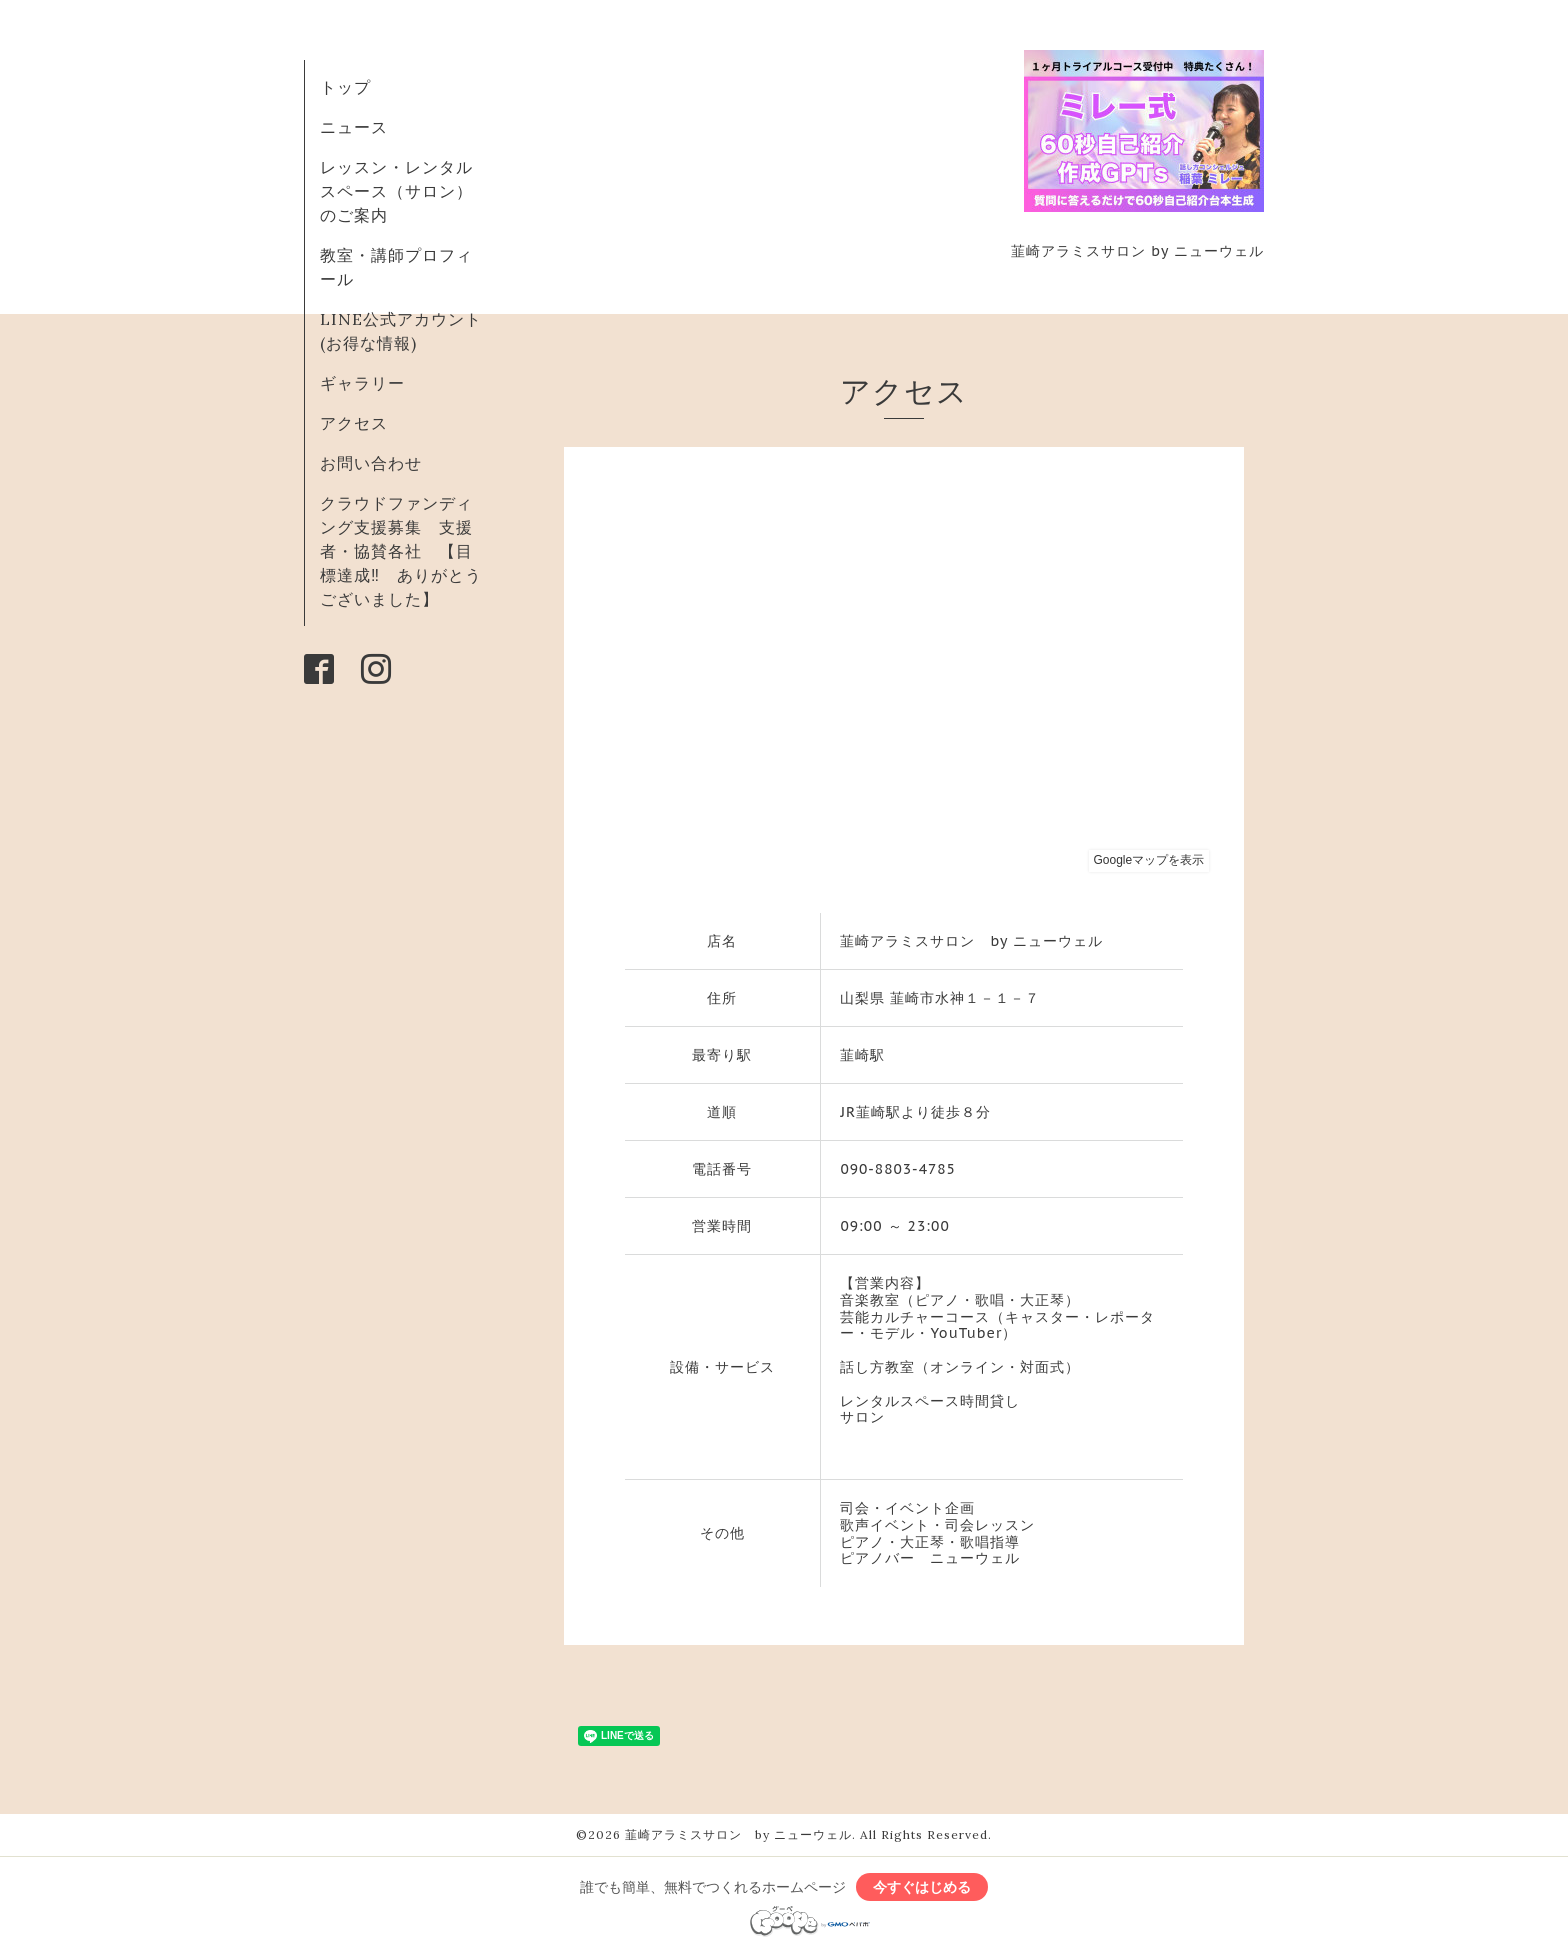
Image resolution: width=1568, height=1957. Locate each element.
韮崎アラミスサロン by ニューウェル (738, 1834)
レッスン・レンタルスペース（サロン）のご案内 (396, 191)
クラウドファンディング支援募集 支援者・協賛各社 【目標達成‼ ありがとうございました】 (401, 551)
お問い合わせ (371, 463)
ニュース (354, 127)
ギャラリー (362, 383)
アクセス (354, 423)
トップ (345, 87)
